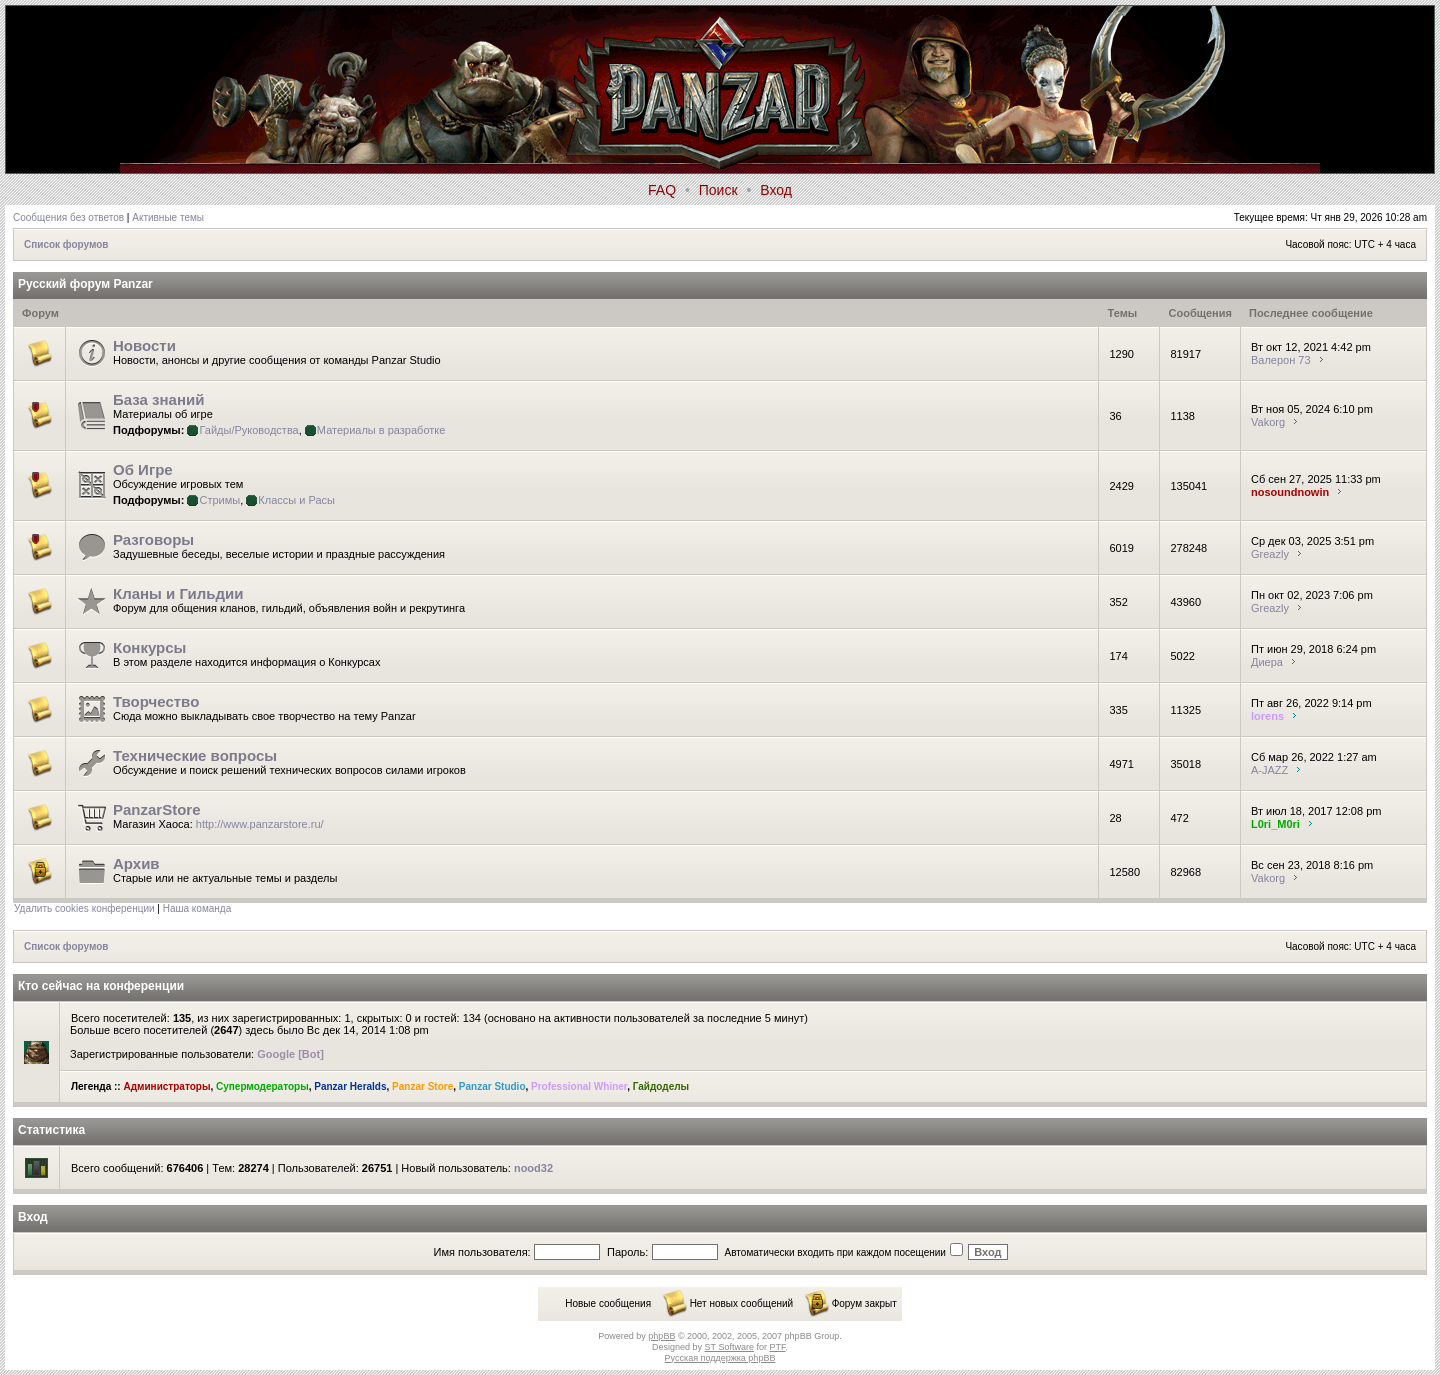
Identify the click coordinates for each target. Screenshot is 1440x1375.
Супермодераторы (262, 1086)
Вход (776, 190)
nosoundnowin (1290, 492)
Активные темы (168, 217)
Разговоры (153, 539)
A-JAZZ (1269, 770)
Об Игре (143, 469)
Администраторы (166, 1086)
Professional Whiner (579, 1086)
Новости (144, 345)
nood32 (533, 1168)
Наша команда (197, 908)
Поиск (718, 190)
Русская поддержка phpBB (720, 1358)
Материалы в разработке (381, 430)
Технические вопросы (195, 755)
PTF (777, 1347)
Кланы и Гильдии (178, 593)
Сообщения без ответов (68, 217)
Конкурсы (149, 647)
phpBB (661, 1336)
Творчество (156, 701)
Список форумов (66, 244)
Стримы (219, 500)
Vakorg (1268, 422)
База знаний (158, 399)
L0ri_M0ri (1275, 824)
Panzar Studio (492, 1086)
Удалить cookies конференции (84, 908)
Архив (136, 863)
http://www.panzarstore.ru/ (260, 824)
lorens (1267, 716)
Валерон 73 (1281, 360)
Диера (1267, 662)
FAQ (662, 190)
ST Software (729, 1347)
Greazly (1270, 554)
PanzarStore (157, 809)
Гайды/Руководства (248, 430)
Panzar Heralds (350, 1086)
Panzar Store (422, 1086)
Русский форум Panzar (85, 284)
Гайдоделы (661, 1086)
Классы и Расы (296, 500)
